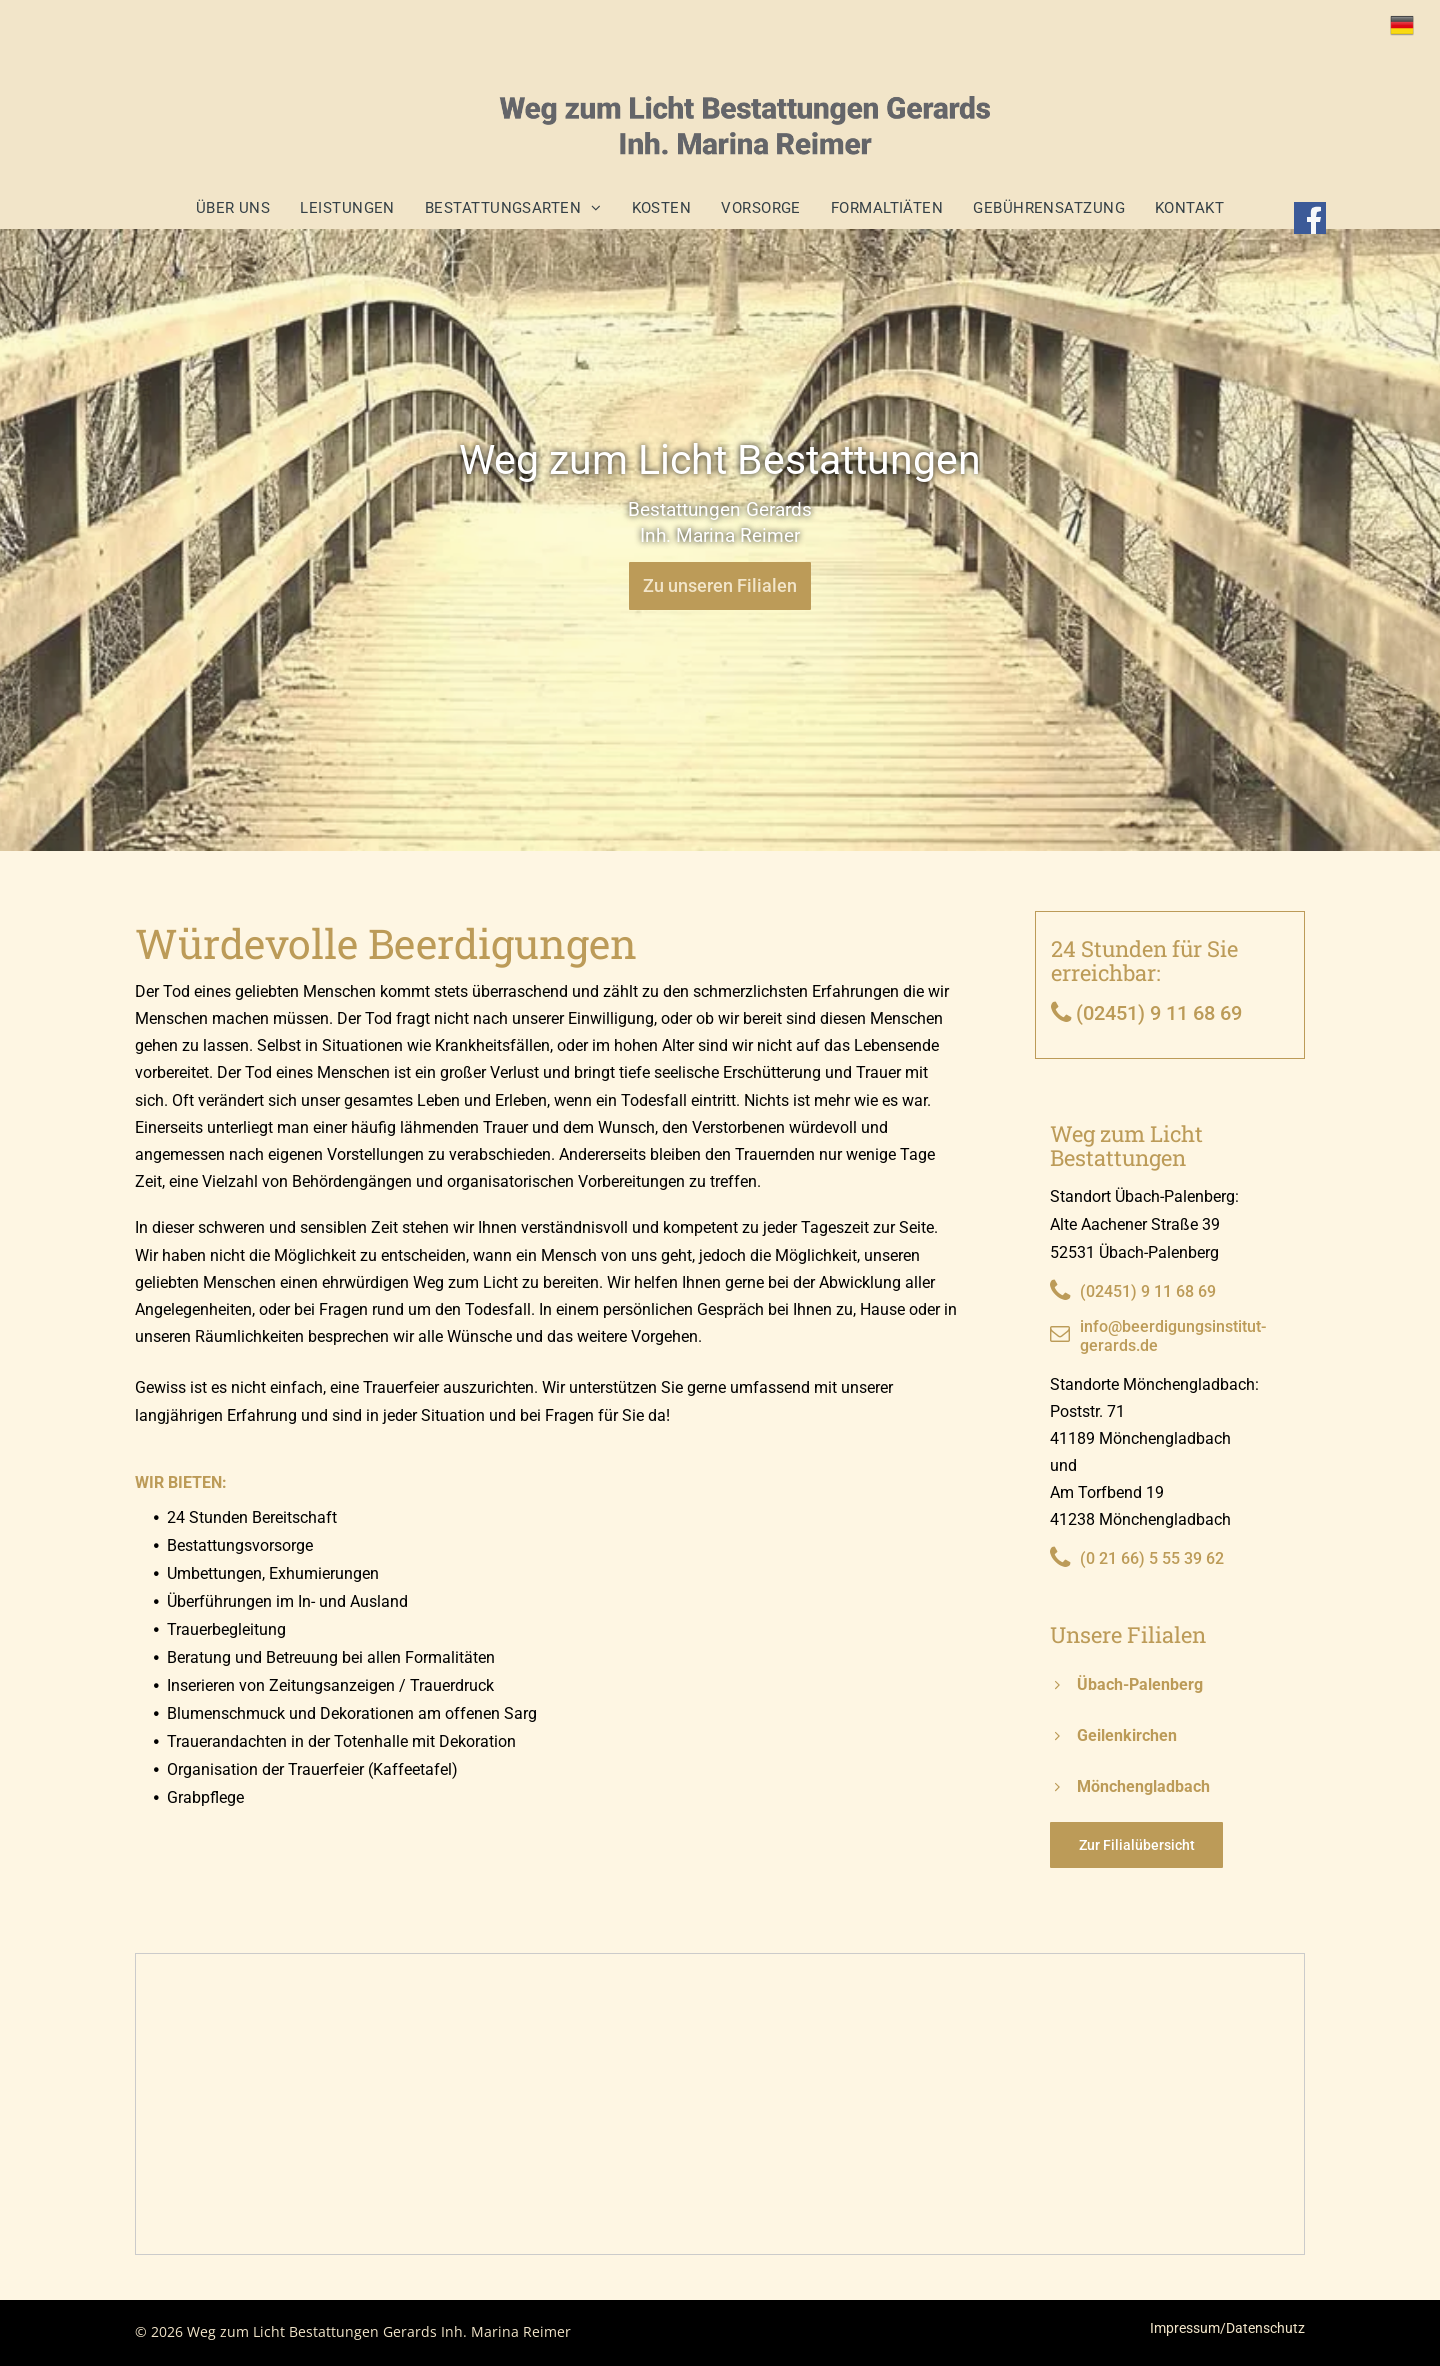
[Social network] (1311, 221)
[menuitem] (243, 208)
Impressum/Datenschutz (1227, 2328)
